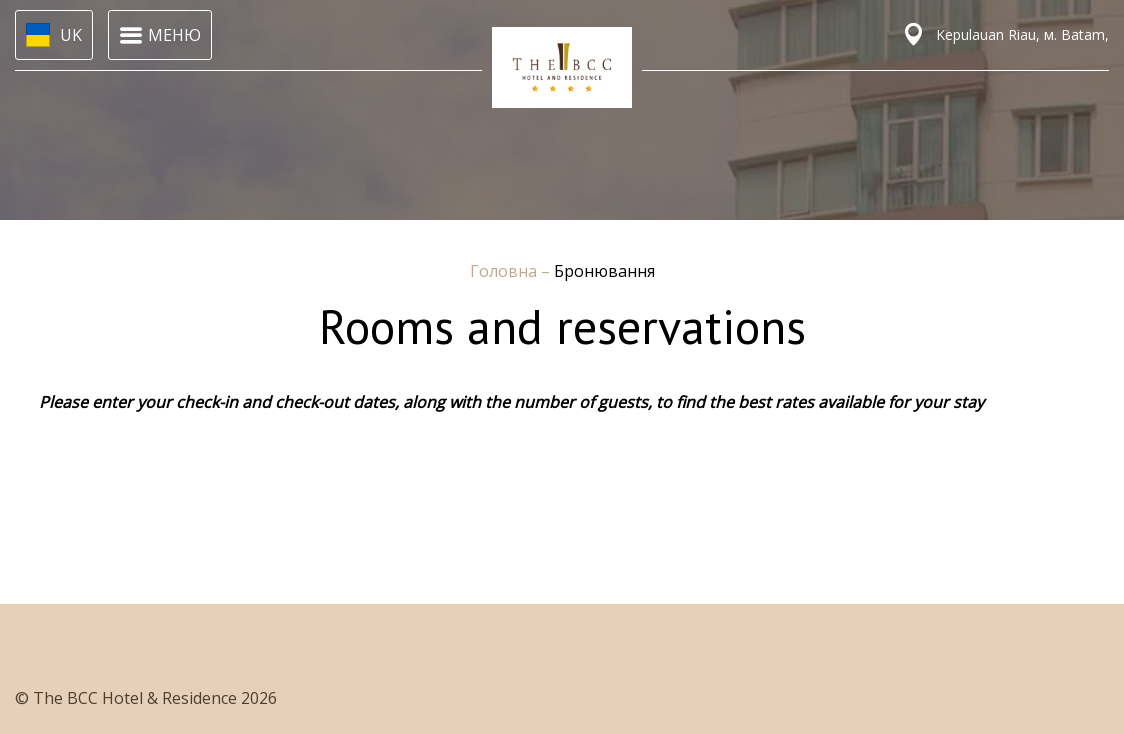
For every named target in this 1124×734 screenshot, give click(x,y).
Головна (505, 271)
